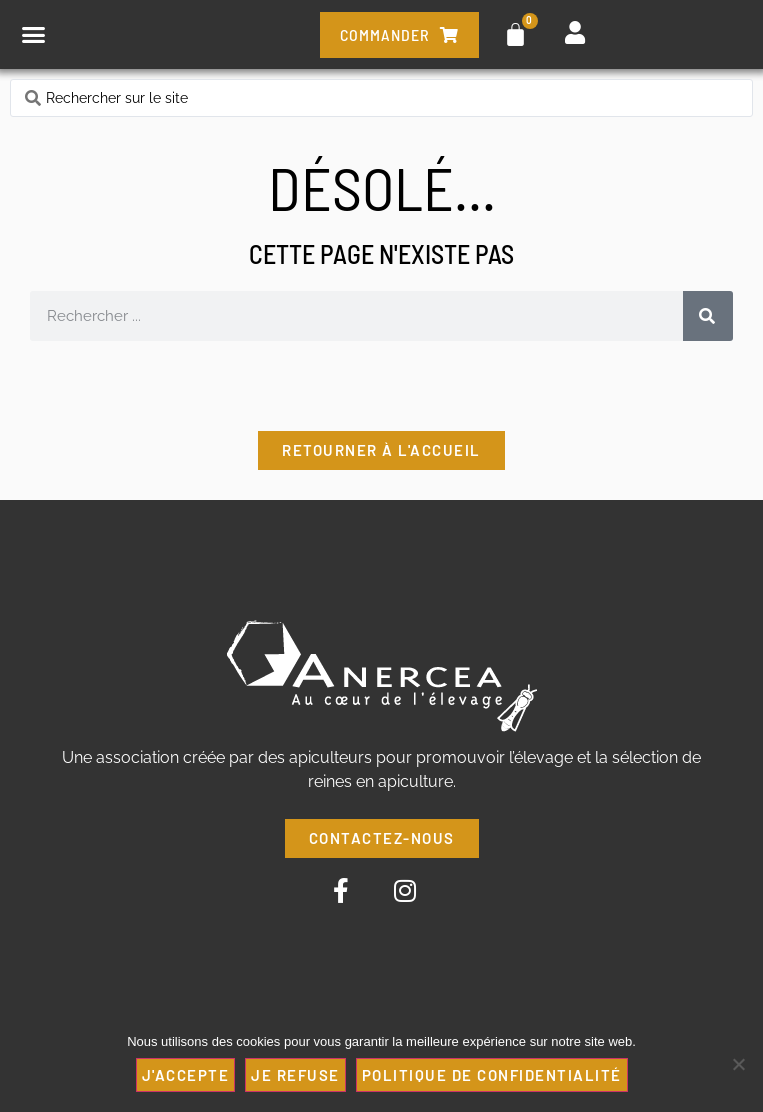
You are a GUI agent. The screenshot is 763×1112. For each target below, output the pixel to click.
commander (399, 35)
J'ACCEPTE (186, 1075)
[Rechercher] (708, 316)
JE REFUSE (295, 1075)
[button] (34, 35)
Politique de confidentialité (492, 1075)
